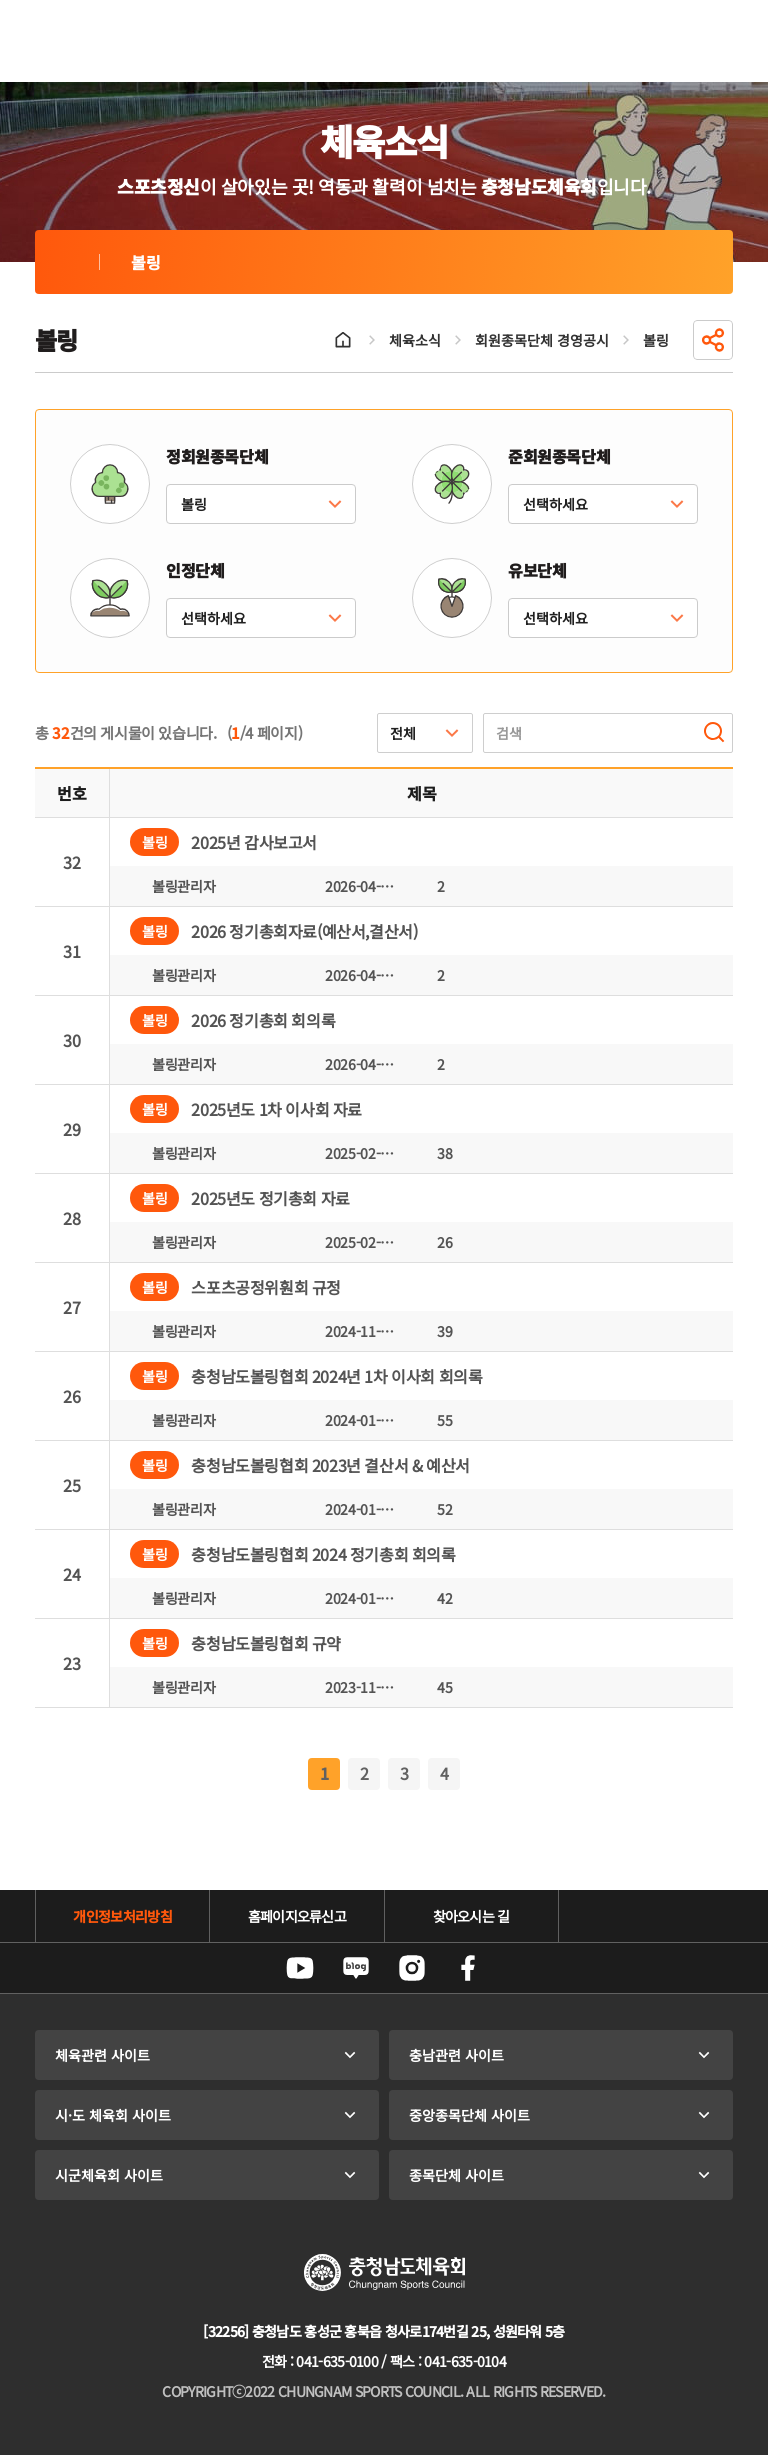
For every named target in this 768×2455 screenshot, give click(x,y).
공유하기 (713, 340)
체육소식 (415, 340)
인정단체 (195, 570)
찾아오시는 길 (471, 1916)
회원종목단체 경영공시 (542, 340)
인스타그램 (412, 1968)
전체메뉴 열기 (709, 41)
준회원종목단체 (559, 456)
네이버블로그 (356, 1968)
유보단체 (537, 570)
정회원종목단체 (217, 456)
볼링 (67, 262)
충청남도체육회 (127, 41)
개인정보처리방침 (122, 1916)
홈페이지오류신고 (297, 1916)
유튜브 (300, 1968)
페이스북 (468, 1968)
